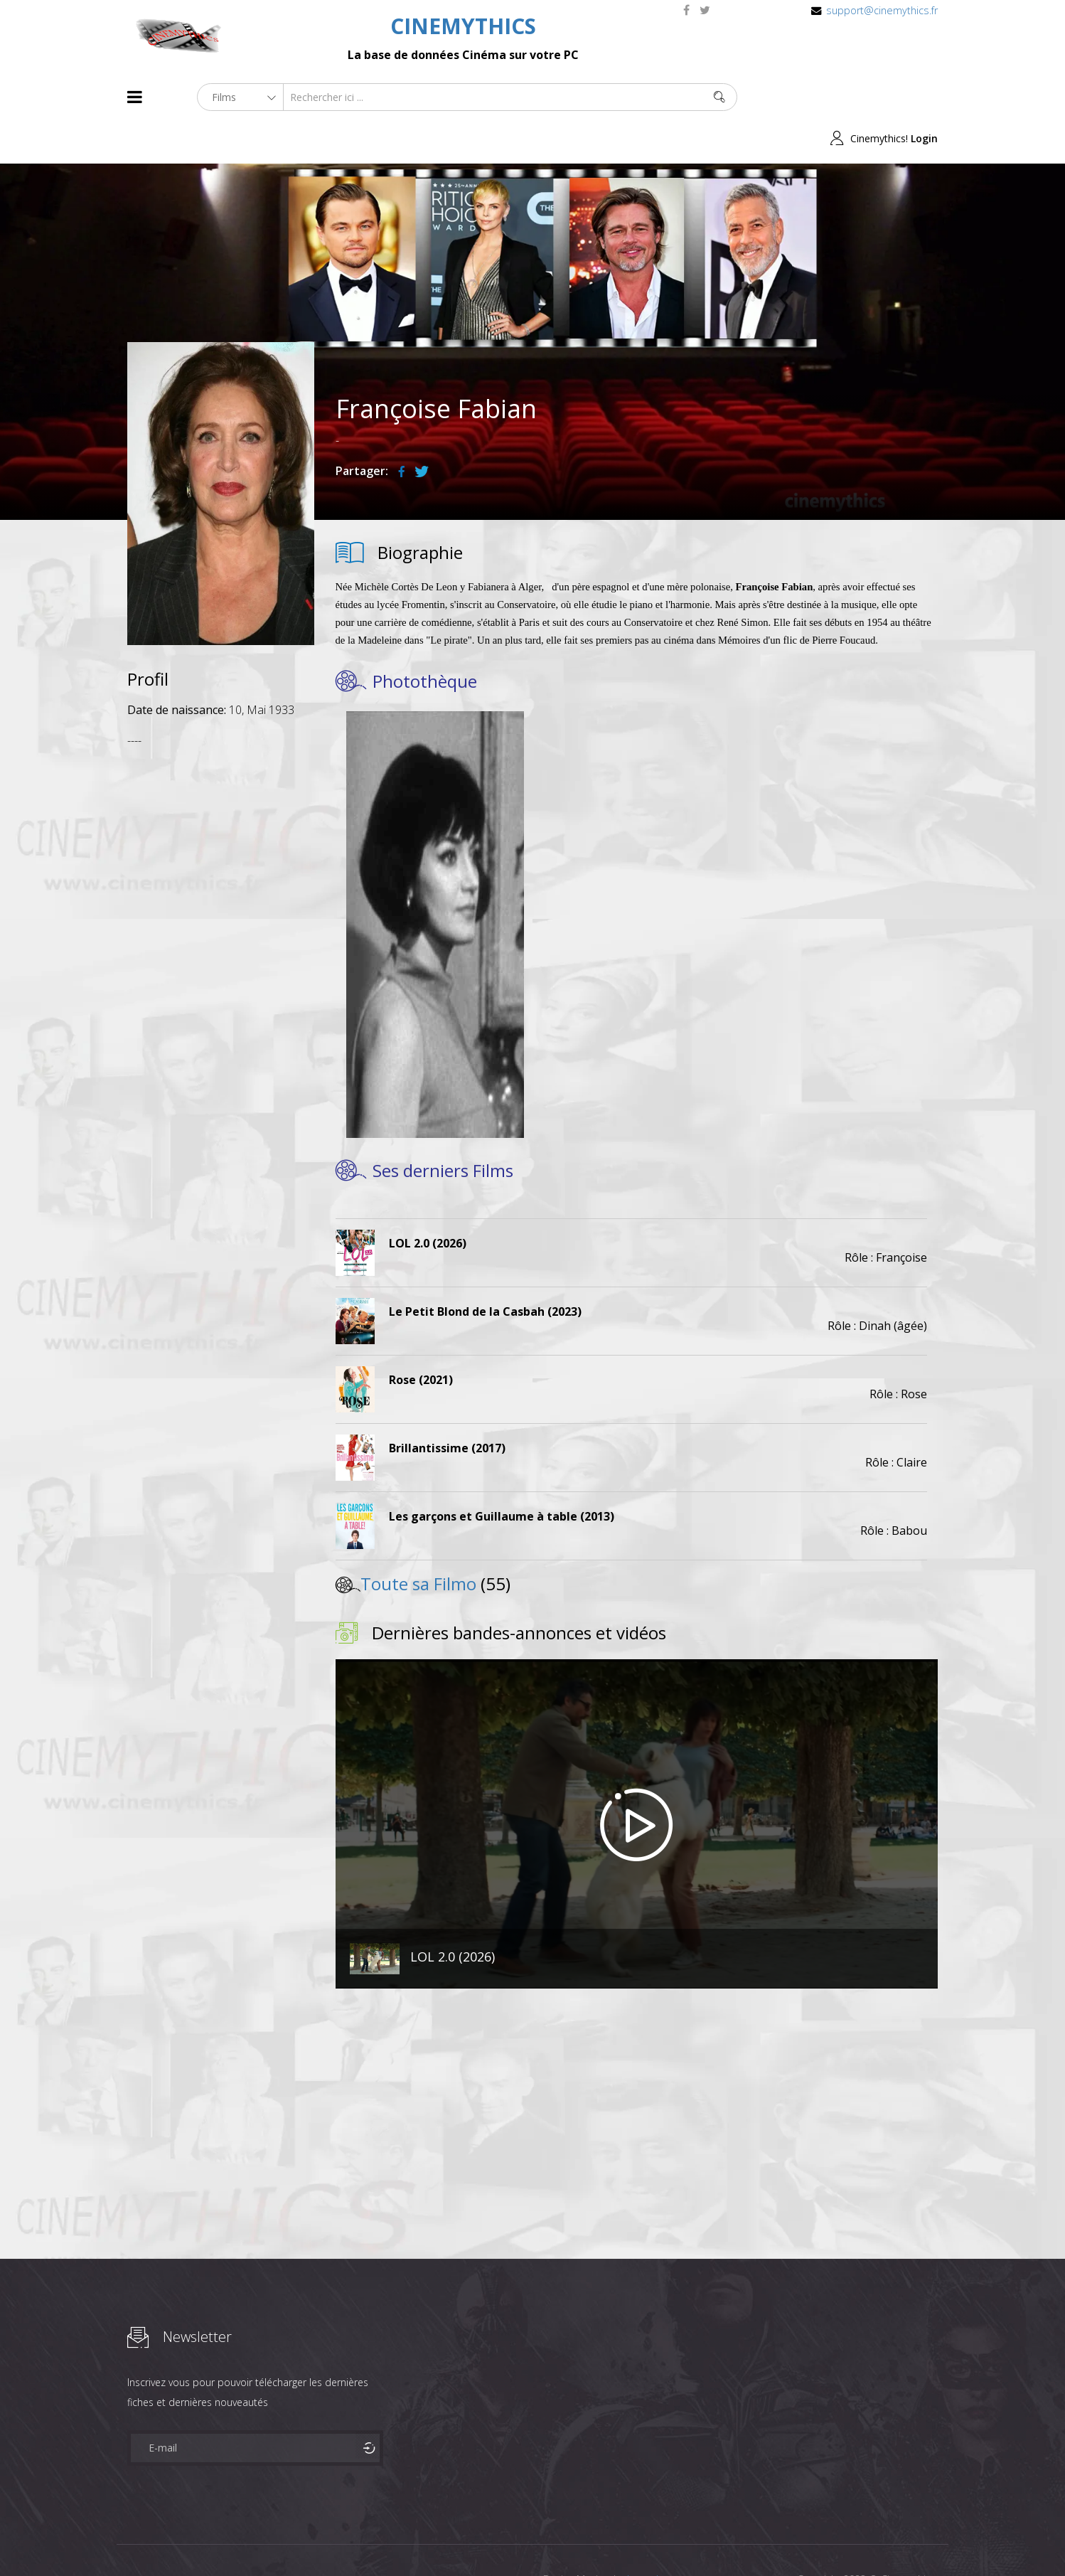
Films (170, 2539)
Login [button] (924, 97)
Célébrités (219, 2539)
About (130, 2539)
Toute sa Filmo (418, 1542)
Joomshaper (655, 2538)
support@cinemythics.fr (882, 10)
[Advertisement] (220, 929)
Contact (368, 2539)
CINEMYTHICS (463, 26)
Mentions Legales (296, 2539)
